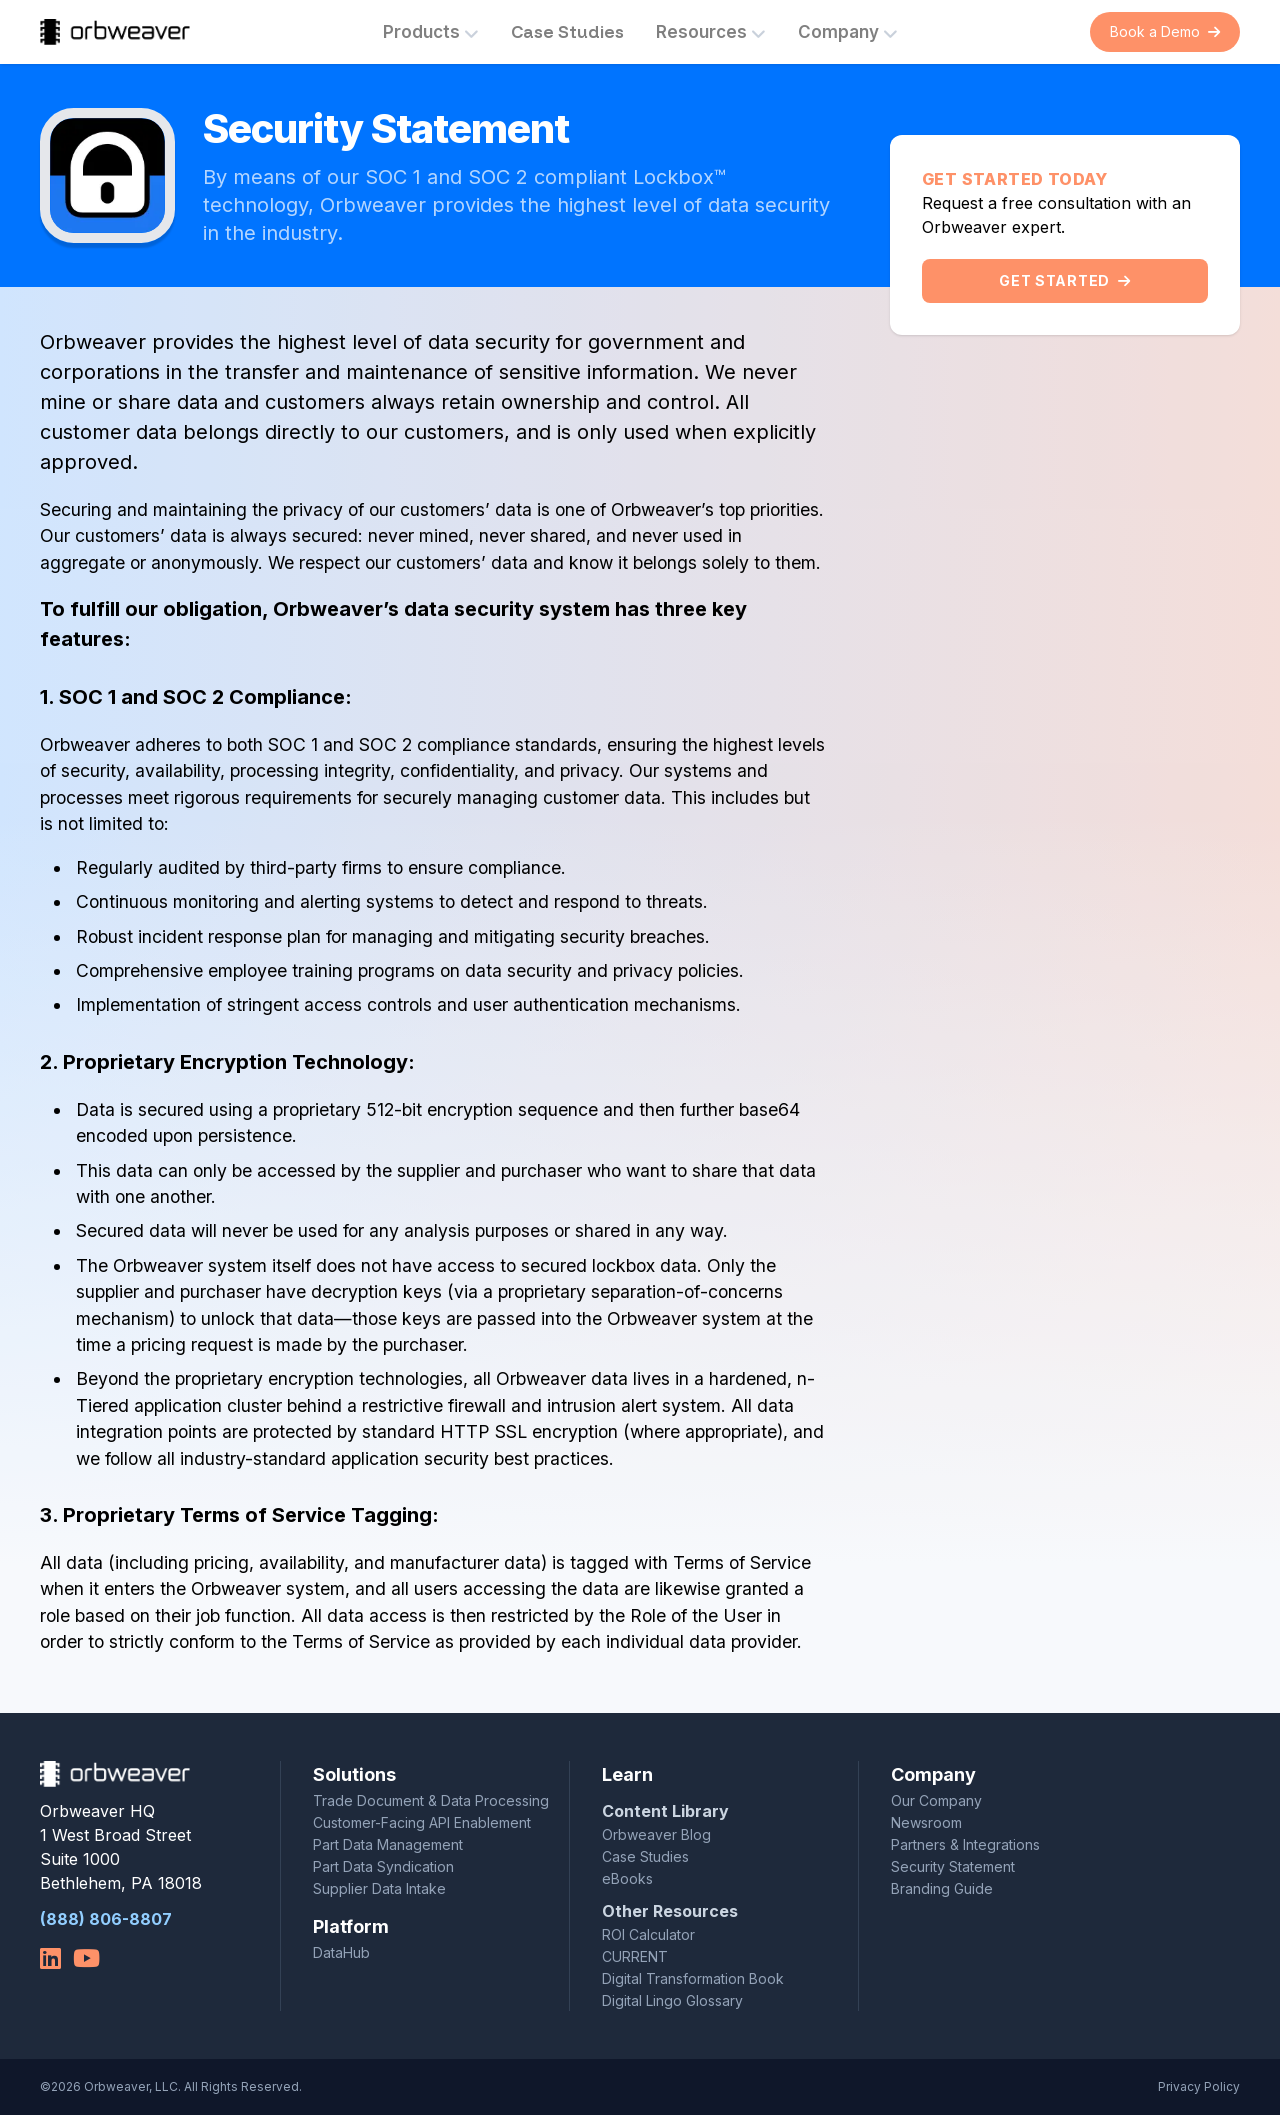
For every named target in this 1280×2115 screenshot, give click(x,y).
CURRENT (635, 1956)
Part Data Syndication (383, 1866)
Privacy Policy (1199, 2086)
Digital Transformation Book (693, 1978)
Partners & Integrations (965, 1844)
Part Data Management (388, 1844)
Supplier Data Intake (379, 1888)
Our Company (936, 1800)
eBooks (627, 1878)
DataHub (341, 1952)
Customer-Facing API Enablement (422, 1822)
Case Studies (567, 31)
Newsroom (926, 1822)
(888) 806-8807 (106, 1919)
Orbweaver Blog (656, 1834)
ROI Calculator (648, 1934)
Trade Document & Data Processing (431, 1800)
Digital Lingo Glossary (672, 2000)
